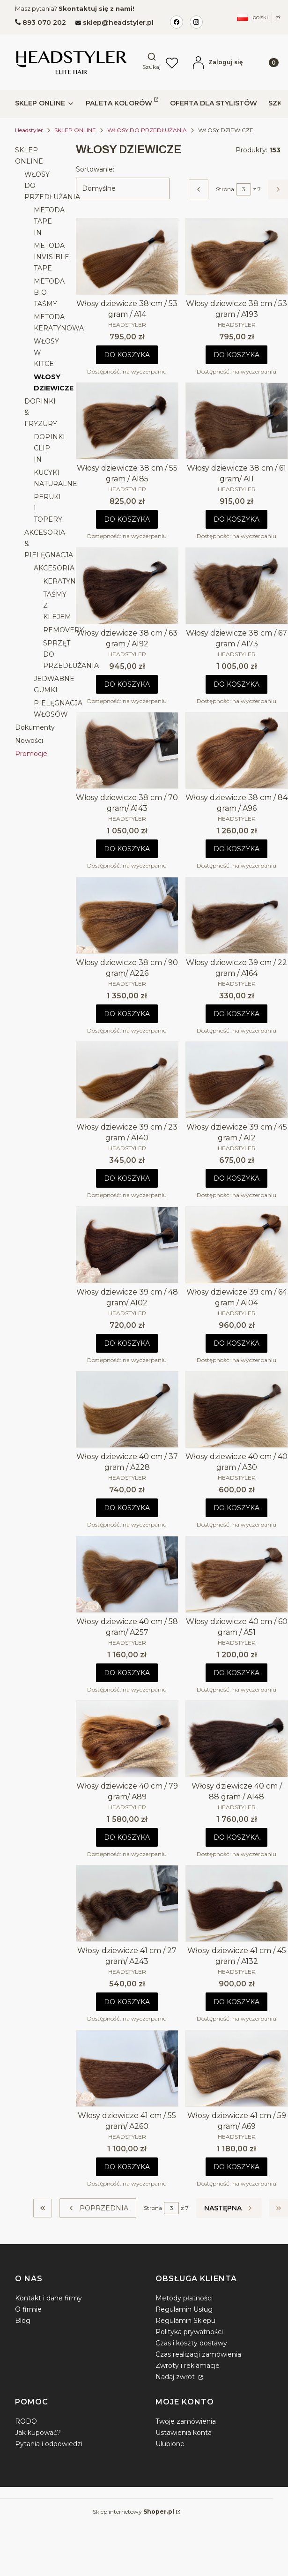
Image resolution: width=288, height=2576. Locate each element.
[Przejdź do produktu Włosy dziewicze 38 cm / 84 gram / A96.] (237, 750)
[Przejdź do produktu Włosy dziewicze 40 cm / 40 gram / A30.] (237, 1409)
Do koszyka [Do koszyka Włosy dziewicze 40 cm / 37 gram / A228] (127, 1508)
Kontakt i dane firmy (48, 2298)
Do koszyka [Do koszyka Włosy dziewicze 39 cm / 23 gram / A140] (127, 1179)
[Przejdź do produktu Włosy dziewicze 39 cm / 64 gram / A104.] (237, 1245)
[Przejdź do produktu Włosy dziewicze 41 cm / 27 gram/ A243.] (127, 1903)
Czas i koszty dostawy (191, 2343)
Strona (225, 189)
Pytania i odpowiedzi (48, 2444)
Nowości (29, 740)
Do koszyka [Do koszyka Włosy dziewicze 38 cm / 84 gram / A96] (237, 849)
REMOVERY (63, 630)
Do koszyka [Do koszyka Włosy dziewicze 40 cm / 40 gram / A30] (237, 1508)
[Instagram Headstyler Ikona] (196, 22)
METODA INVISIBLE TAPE (51, 256)
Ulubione (170, 2444)
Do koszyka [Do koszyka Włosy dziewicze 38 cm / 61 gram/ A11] (237, 520)
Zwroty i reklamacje (187, 2365)
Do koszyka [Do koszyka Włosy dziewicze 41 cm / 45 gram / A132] (237, 2002)
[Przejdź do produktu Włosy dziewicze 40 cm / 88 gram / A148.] (237, 1739)
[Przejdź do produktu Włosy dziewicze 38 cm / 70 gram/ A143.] (127, 750)
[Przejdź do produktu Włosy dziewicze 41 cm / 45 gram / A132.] (237, 1903)
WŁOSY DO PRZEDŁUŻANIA (147, 130)
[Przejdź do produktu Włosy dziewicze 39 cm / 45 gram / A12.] (237, 1080)
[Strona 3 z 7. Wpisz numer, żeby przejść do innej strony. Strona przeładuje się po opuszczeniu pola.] (243, 189)
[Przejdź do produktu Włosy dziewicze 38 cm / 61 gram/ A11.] (237, 421)
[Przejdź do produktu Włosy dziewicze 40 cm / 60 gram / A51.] (237, 1574)
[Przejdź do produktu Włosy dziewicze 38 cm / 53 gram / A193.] (237, 256)
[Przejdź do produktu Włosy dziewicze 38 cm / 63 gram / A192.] (127, 586)
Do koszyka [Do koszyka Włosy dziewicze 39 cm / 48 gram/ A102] (127, 1343)
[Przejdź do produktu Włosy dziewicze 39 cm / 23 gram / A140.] (127, 1080)
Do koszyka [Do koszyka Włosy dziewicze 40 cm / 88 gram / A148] (237, 1837)
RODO (26, 2421)
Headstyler (29, 130)
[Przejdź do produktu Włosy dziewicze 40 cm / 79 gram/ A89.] (127, 1739)
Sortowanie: (95, 169)
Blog (22, 2320)
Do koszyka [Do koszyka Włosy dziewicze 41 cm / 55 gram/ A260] (127, 2167)
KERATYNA (62, 581)
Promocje (31, 753)
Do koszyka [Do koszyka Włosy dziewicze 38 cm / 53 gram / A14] (127, 355)
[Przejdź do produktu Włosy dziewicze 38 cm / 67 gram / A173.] (237, 586)
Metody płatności (184, 2298)
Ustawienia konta (183, 2432)
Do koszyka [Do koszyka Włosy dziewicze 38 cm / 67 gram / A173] (237, 684)
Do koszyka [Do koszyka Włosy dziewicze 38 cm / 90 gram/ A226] (127, 1014)
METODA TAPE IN (49, 221)
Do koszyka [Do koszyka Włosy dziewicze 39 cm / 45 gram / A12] (237, 1179)
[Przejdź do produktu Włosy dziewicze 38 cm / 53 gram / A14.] (127, 256)
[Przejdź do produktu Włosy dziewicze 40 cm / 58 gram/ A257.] (127, 1574)
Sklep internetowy (133, 2511)
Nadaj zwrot (176, 2377)
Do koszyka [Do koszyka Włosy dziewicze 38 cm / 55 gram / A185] (127, 520)
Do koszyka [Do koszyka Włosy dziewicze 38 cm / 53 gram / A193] (237, 355)
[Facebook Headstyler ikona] (176, 22)
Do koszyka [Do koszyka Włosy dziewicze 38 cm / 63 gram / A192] (127, 684)
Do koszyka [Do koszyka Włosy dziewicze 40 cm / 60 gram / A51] (237, 1673)
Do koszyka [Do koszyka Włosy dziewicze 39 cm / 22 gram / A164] (237, 1014)
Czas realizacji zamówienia (198, 2354)
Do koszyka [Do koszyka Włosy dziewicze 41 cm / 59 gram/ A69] (237, 2167)
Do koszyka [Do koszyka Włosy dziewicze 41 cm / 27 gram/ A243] (127, 2002)
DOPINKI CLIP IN (49, 448)
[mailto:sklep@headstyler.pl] (114, 22)
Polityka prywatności (189, 2332)
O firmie (28, 2309)
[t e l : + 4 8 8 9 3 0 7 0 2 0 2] (40, 22)
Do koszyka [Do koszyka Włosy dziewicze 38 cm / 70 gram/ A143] (127, 849)
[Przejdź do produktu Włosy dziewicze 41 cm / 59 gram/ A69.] (237, 2068)
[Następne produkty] (229, 2208)
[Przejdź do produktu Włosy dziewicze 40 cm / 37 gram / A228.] (127, 1409)
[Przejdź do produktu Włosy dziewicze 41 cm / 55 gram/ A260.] (127, 2068)
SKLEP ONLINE (75, 130)
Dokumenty (35, 727)
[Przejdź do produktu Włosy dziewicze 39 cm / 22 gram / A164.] (237, 915)
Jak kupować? (38, 2432)
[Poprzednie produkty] (97, 2208)
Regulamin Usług (184, 2309)
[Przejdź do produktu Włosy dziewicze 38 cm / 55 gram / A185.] (127, 421)
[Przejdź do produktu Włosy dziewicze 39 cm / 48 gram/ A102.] (127, 1245)
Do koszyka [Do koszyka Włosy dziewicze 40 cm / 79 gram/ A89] (127, 1837)
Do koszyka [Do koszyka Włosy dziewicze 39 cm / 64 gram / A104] (237, 1343)
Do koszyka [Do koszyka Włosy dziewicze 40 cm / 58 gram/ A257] (127, 1673)
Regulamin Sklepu (185, 2320)
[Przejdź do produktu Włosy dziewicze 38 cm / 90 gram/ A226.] (127, 915)
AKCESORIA (54, 568)
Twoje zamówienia (185, 2421)
